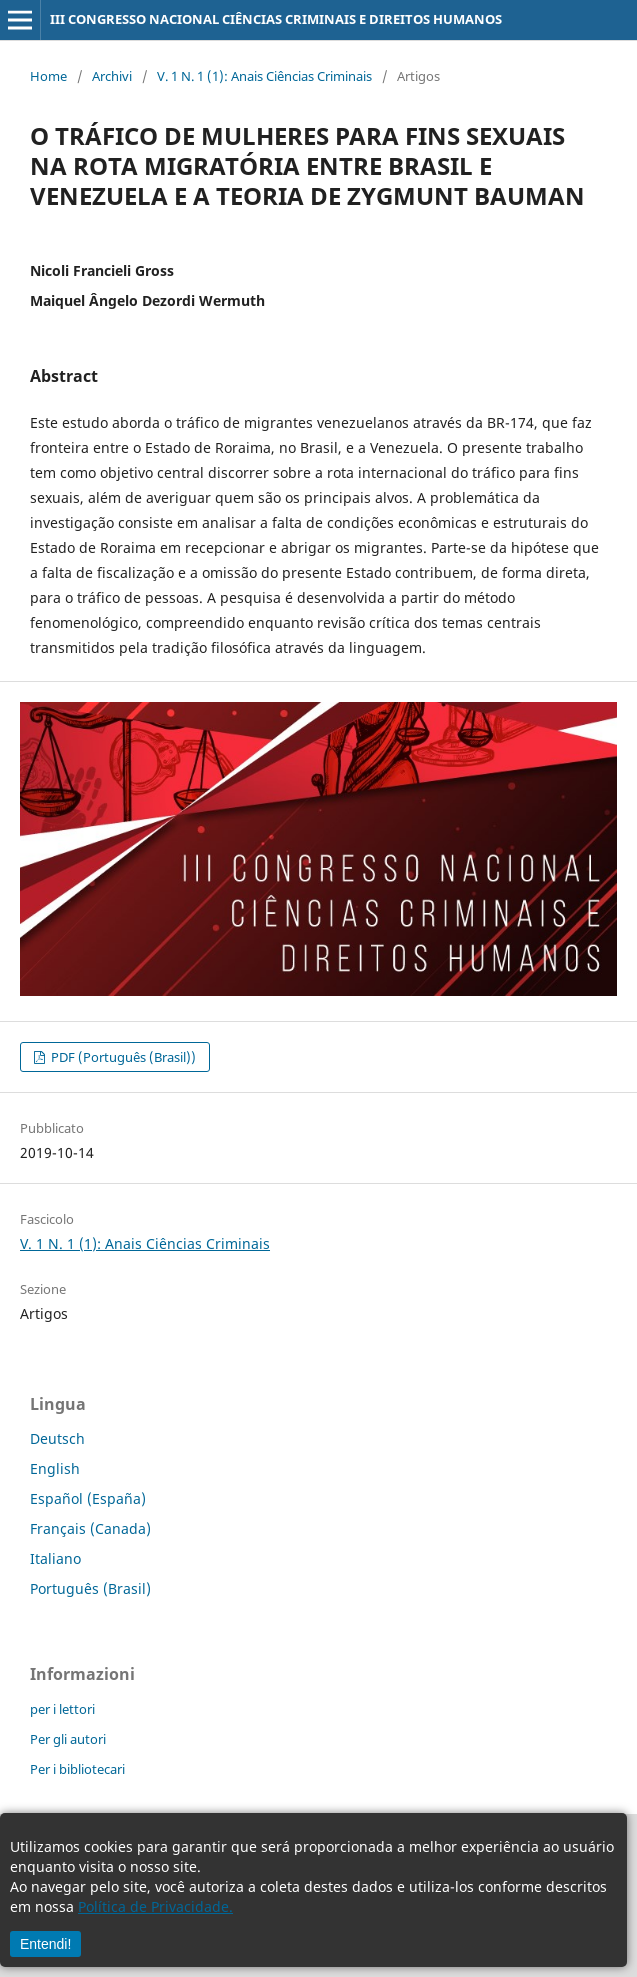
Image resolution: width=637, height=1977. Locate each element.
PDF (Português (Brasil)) (122, 1057)
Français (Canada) (90, 1528)
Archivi (112, 76)
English (55, 1468)
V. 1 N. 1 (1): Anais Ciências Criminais (264, 76)
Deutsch (57, 1438)
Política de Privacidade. (155, 1906)
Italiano (55, 1558)
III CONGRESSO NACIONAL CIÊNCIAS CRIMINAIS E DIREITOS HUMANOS (276, 19)
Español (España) (88, 1498)
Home (48, 76)
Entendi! (45, 1944)
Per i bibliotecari (77, 1769)
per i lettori (62, 1709)
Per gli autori (68, 1739)
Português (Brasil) (90, 1588)
